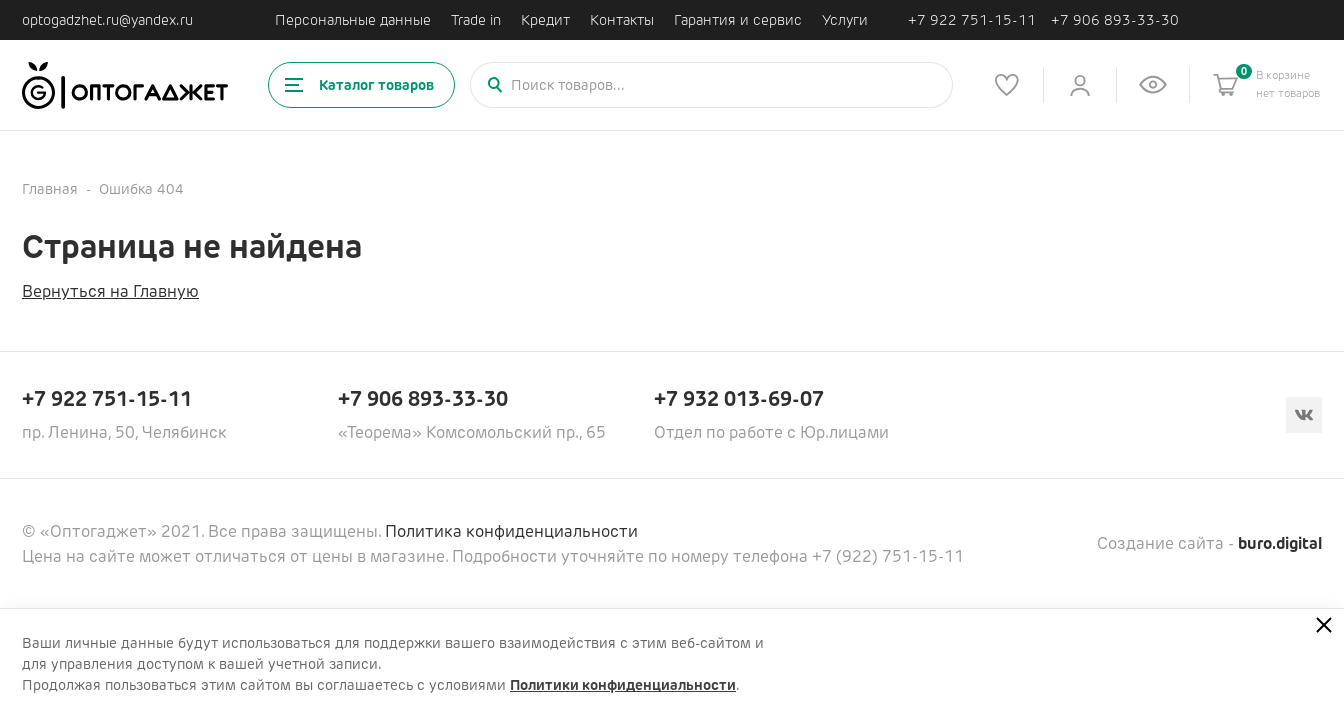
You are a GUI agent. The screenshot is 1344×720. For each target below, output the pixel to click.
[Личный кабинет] (1080, 85)
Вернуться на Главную (110, 291)
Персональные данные (353, 20)
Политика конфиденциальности (511, 531)
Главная (50, 189)
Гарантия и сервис (738, 20)
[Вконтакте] (1304, 415)
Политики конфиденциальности (623, 685)
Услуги (845, 20)
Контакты (622, 20)
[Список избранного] (1007, 85)
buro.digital (1280, 543)
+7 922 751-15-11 (972, 20)
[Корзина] (1226, 85)
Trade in (476, 20)
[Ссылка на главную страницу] (125, 85)
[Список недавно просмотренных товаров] (1153, 85)
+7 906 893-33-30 (1115, 20)
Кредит (545, 20)
